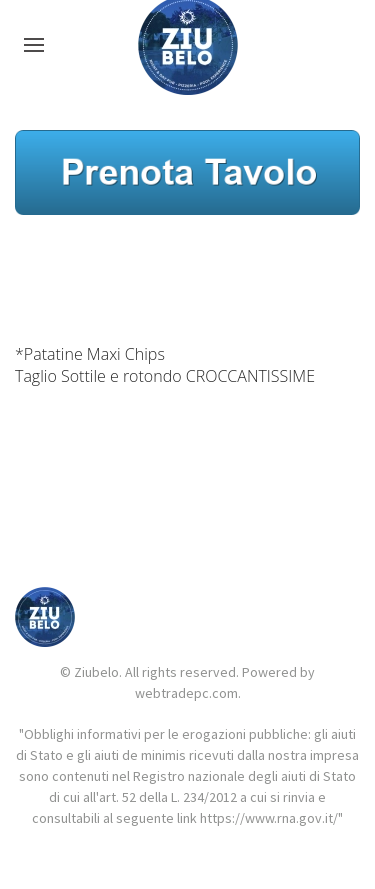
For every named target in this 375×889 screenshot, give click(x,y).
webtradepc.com (186, 693)
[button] (34, 45)
